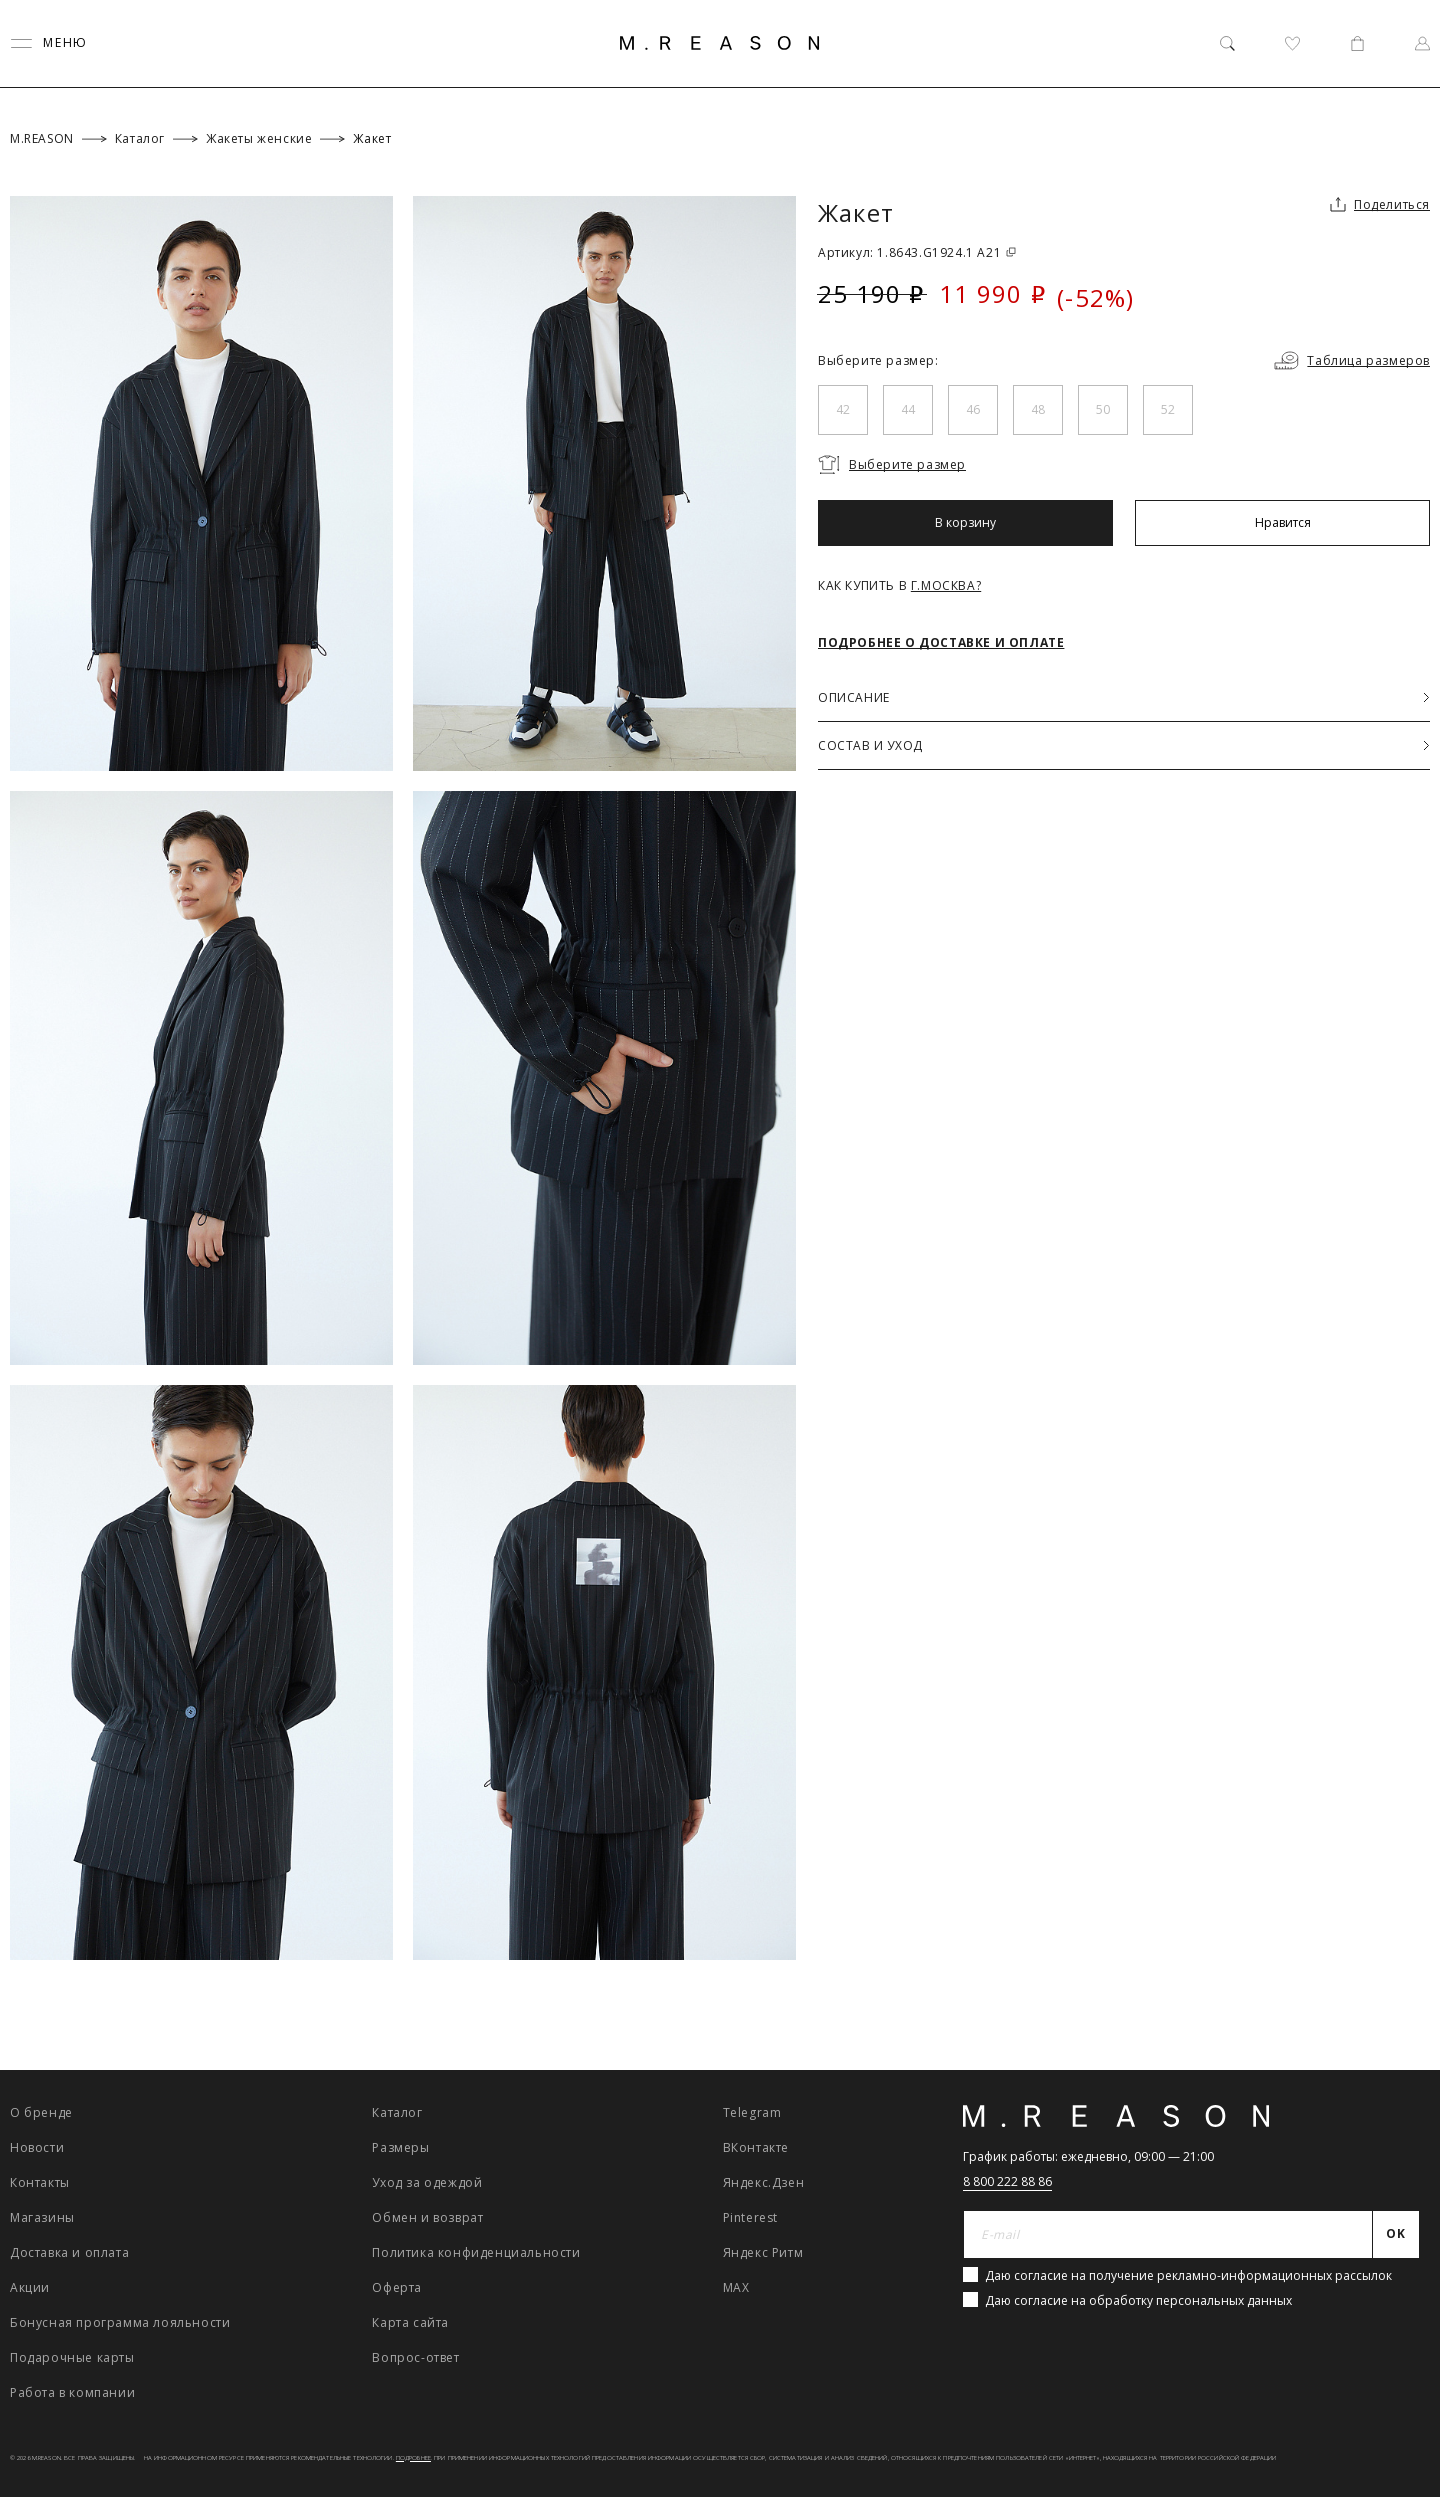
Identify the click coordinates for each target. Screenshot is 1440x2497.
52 (1168, 409)
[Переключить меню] (49, 43)
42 (843, 409)
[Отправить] (1396, 2235)
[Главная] (720, 43)
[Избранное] (1292, 43)
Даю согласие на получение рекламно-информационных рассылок (1188, 2275)
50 (1103, 409)
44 (908, 409)
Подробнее (413, 2458)
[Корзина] (1357, 43)
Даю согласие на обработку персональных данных (1138, 2300)
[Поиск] (1227, 43)
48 (1038, 409)
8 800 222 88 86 (1007, 2181)
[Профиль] (1422, 43)
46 (973, 409)
